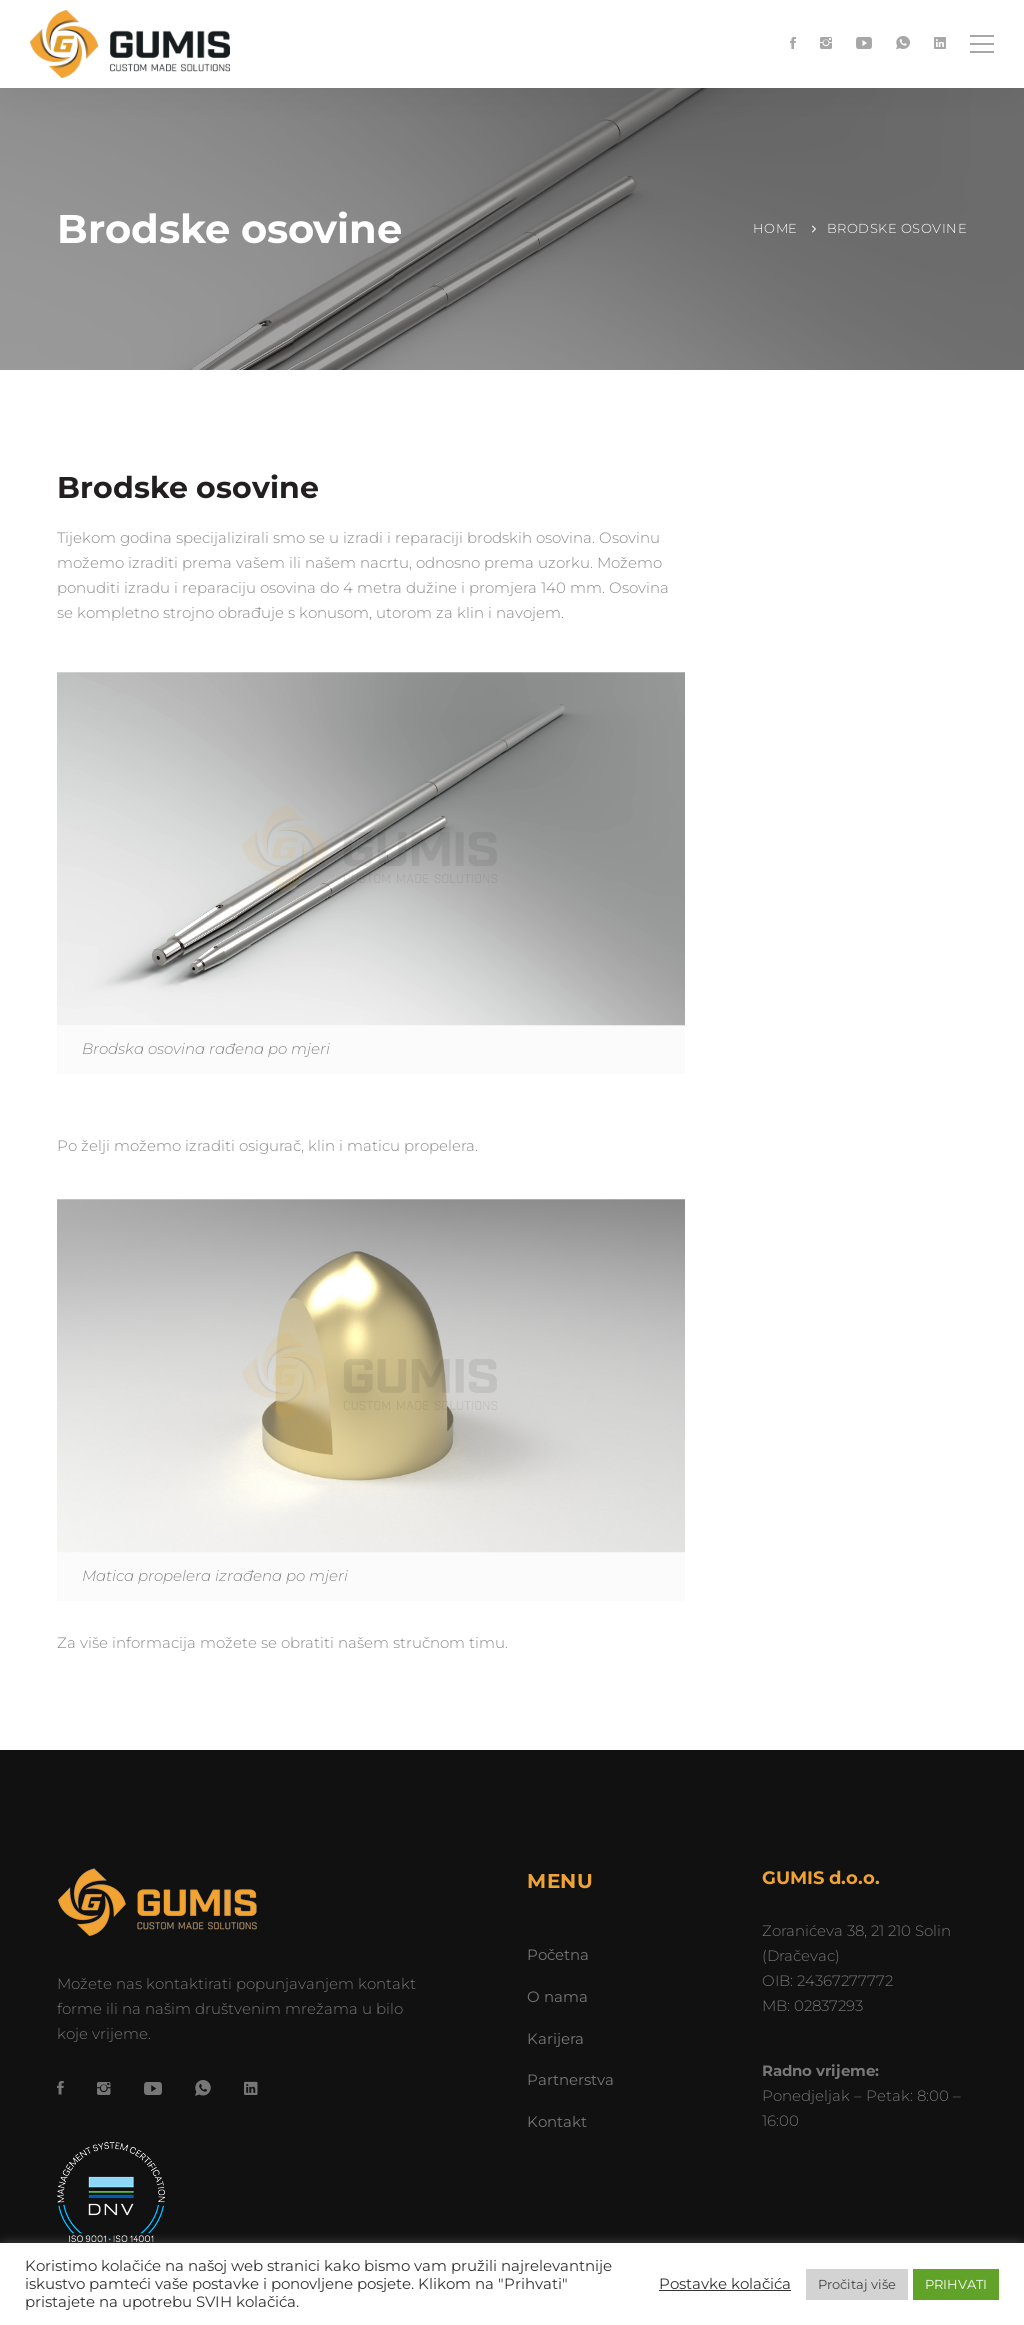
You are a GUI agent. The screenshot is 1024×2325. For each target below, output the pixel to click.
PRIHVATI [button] (956, 2284)
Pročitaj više (857, 2284)
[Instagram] (826, 44)
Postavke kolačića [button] (725, 2284)
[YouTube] (864, 44)
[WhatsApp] (903, 44)
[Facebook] (793, 44)
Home (775, 228)
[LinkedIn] (940, 44)
